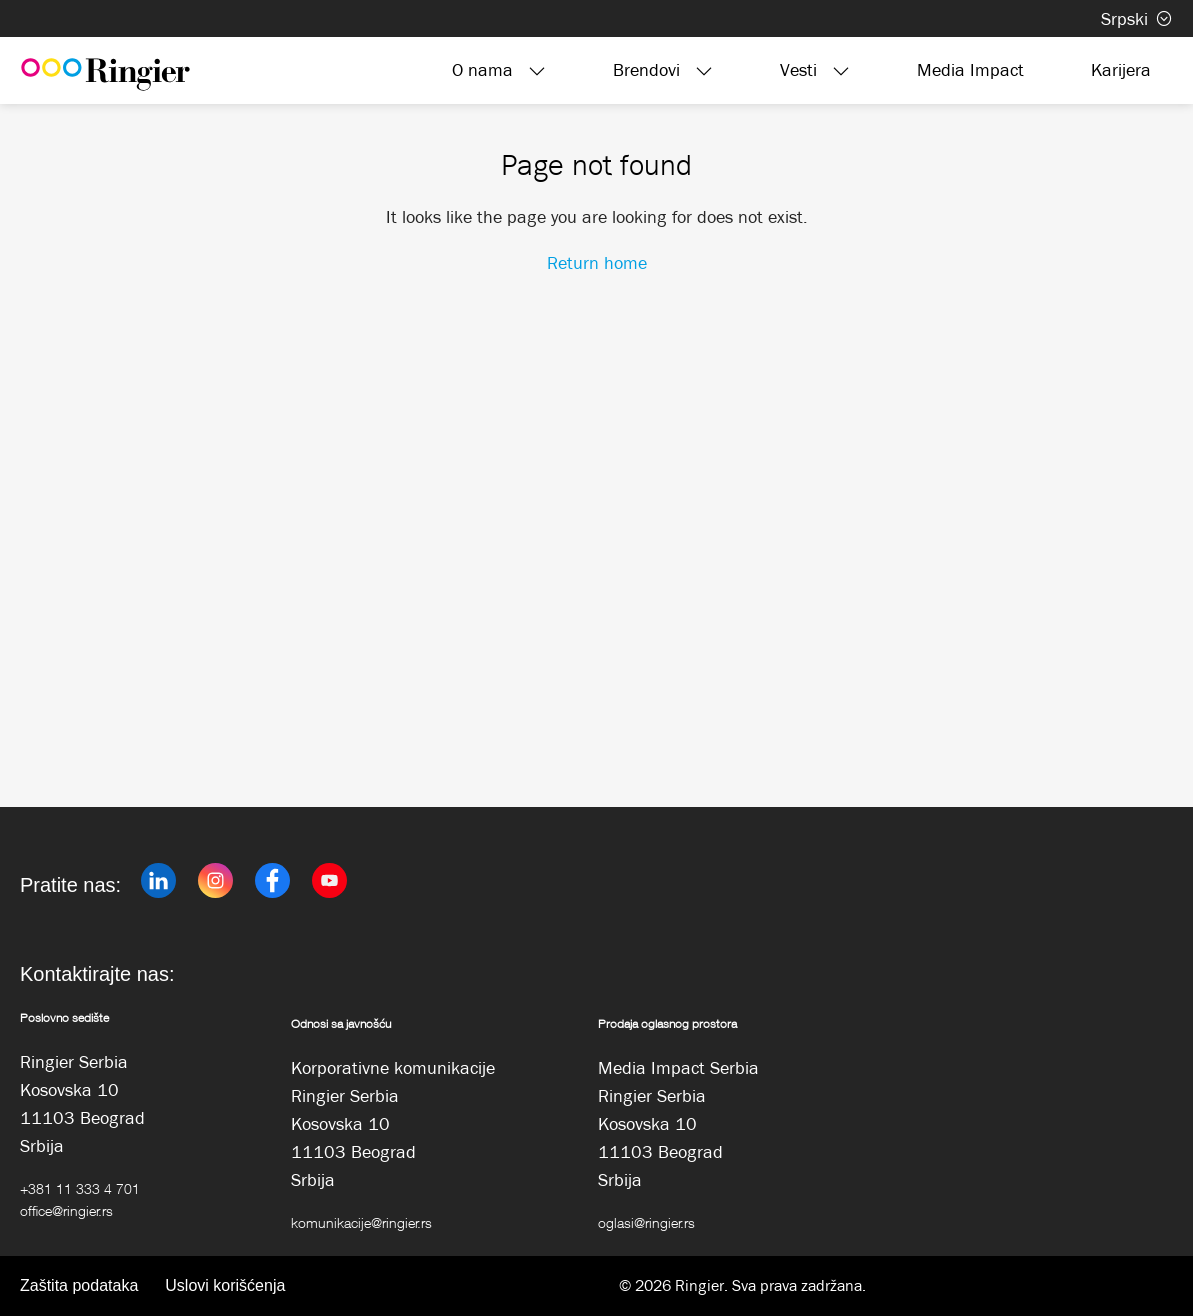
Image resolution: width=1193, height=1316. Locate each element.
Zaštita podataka (79, 1285)
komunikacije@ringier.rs (361, 1222)
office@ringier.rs (66, 1210)
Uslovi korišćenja (225, 1285)
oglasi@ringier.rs (646, 1222)
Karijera (1121, 70)
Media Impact (970, 70)
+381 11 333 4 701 (80, 1188)
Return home (597, 263)
